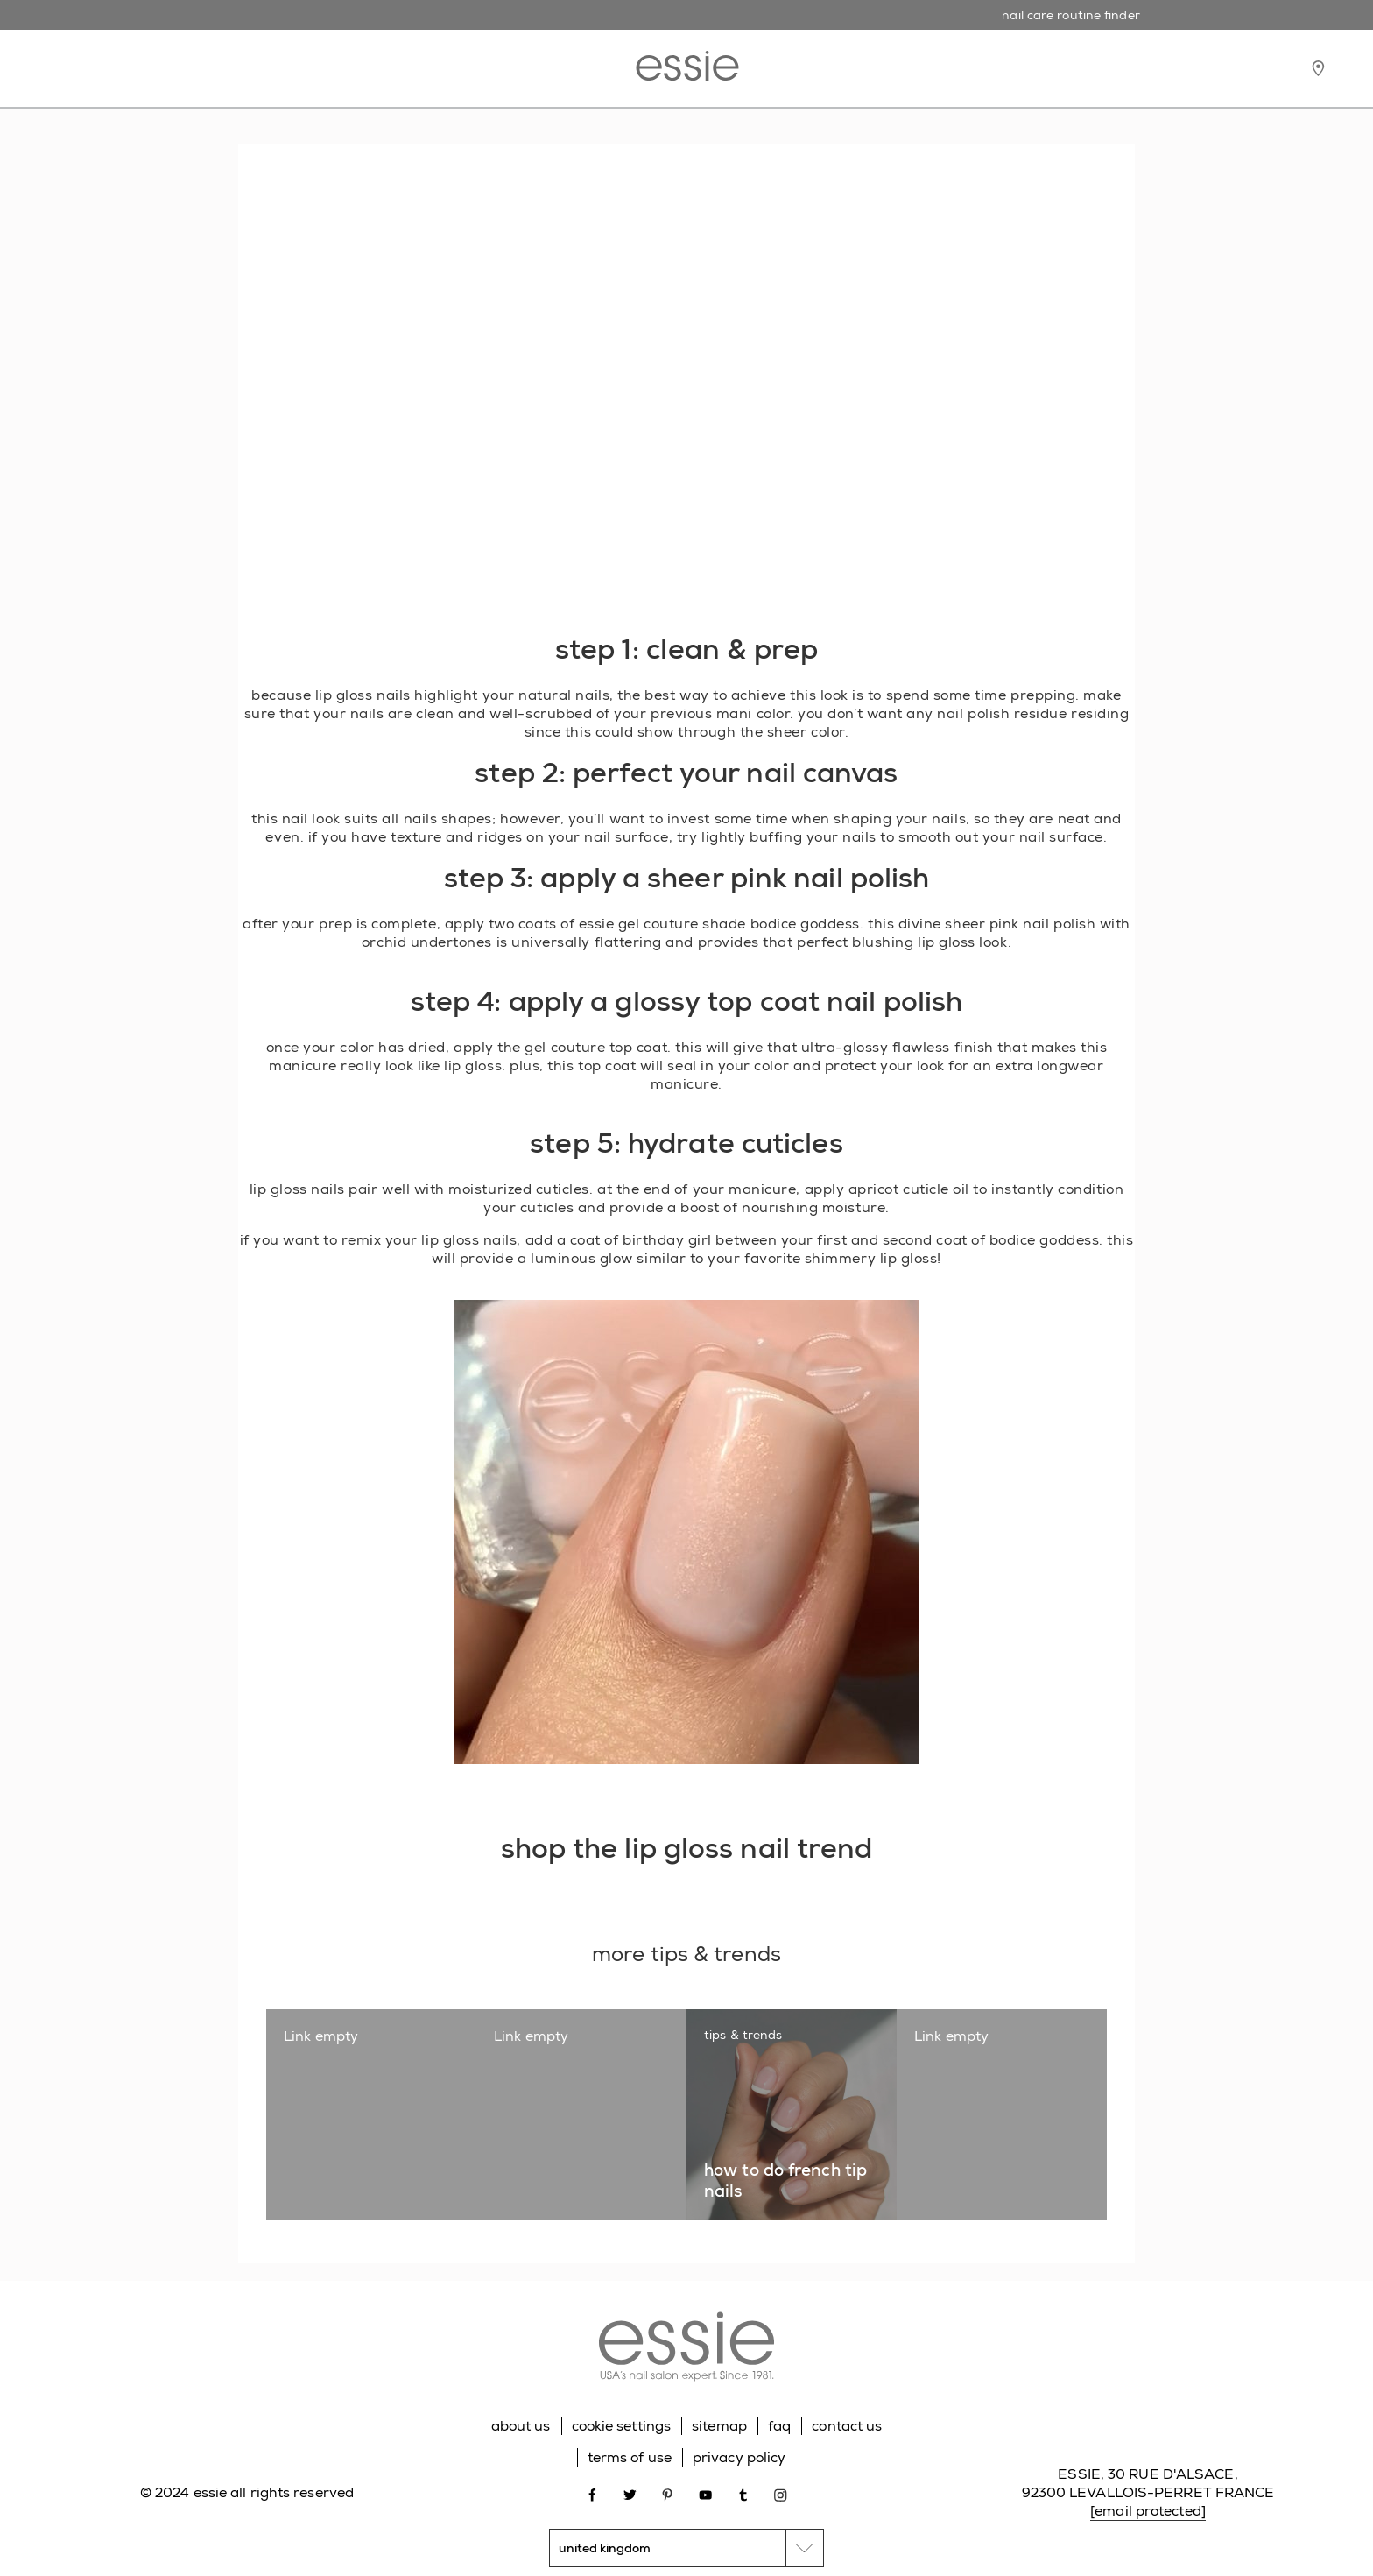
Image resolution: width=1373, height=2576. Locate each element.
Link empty (321, 2036)
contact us (847, 2426)
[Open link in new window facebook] (592, 2493)
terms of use (630, 2457)
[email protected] (1148, 2511)
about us (521, 2426)
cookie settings (622, 2426)
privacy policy (739, 2457)
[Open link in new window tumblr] (743, 2493)
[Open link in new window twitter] (630, 2493)
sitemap (719, 2426)
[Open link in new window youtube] (705, 2493)
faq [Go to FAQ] (779, 2426)
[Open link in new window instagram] (780, 2493)
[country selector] (686, 2548)
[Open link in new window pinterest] (667, 2493)
